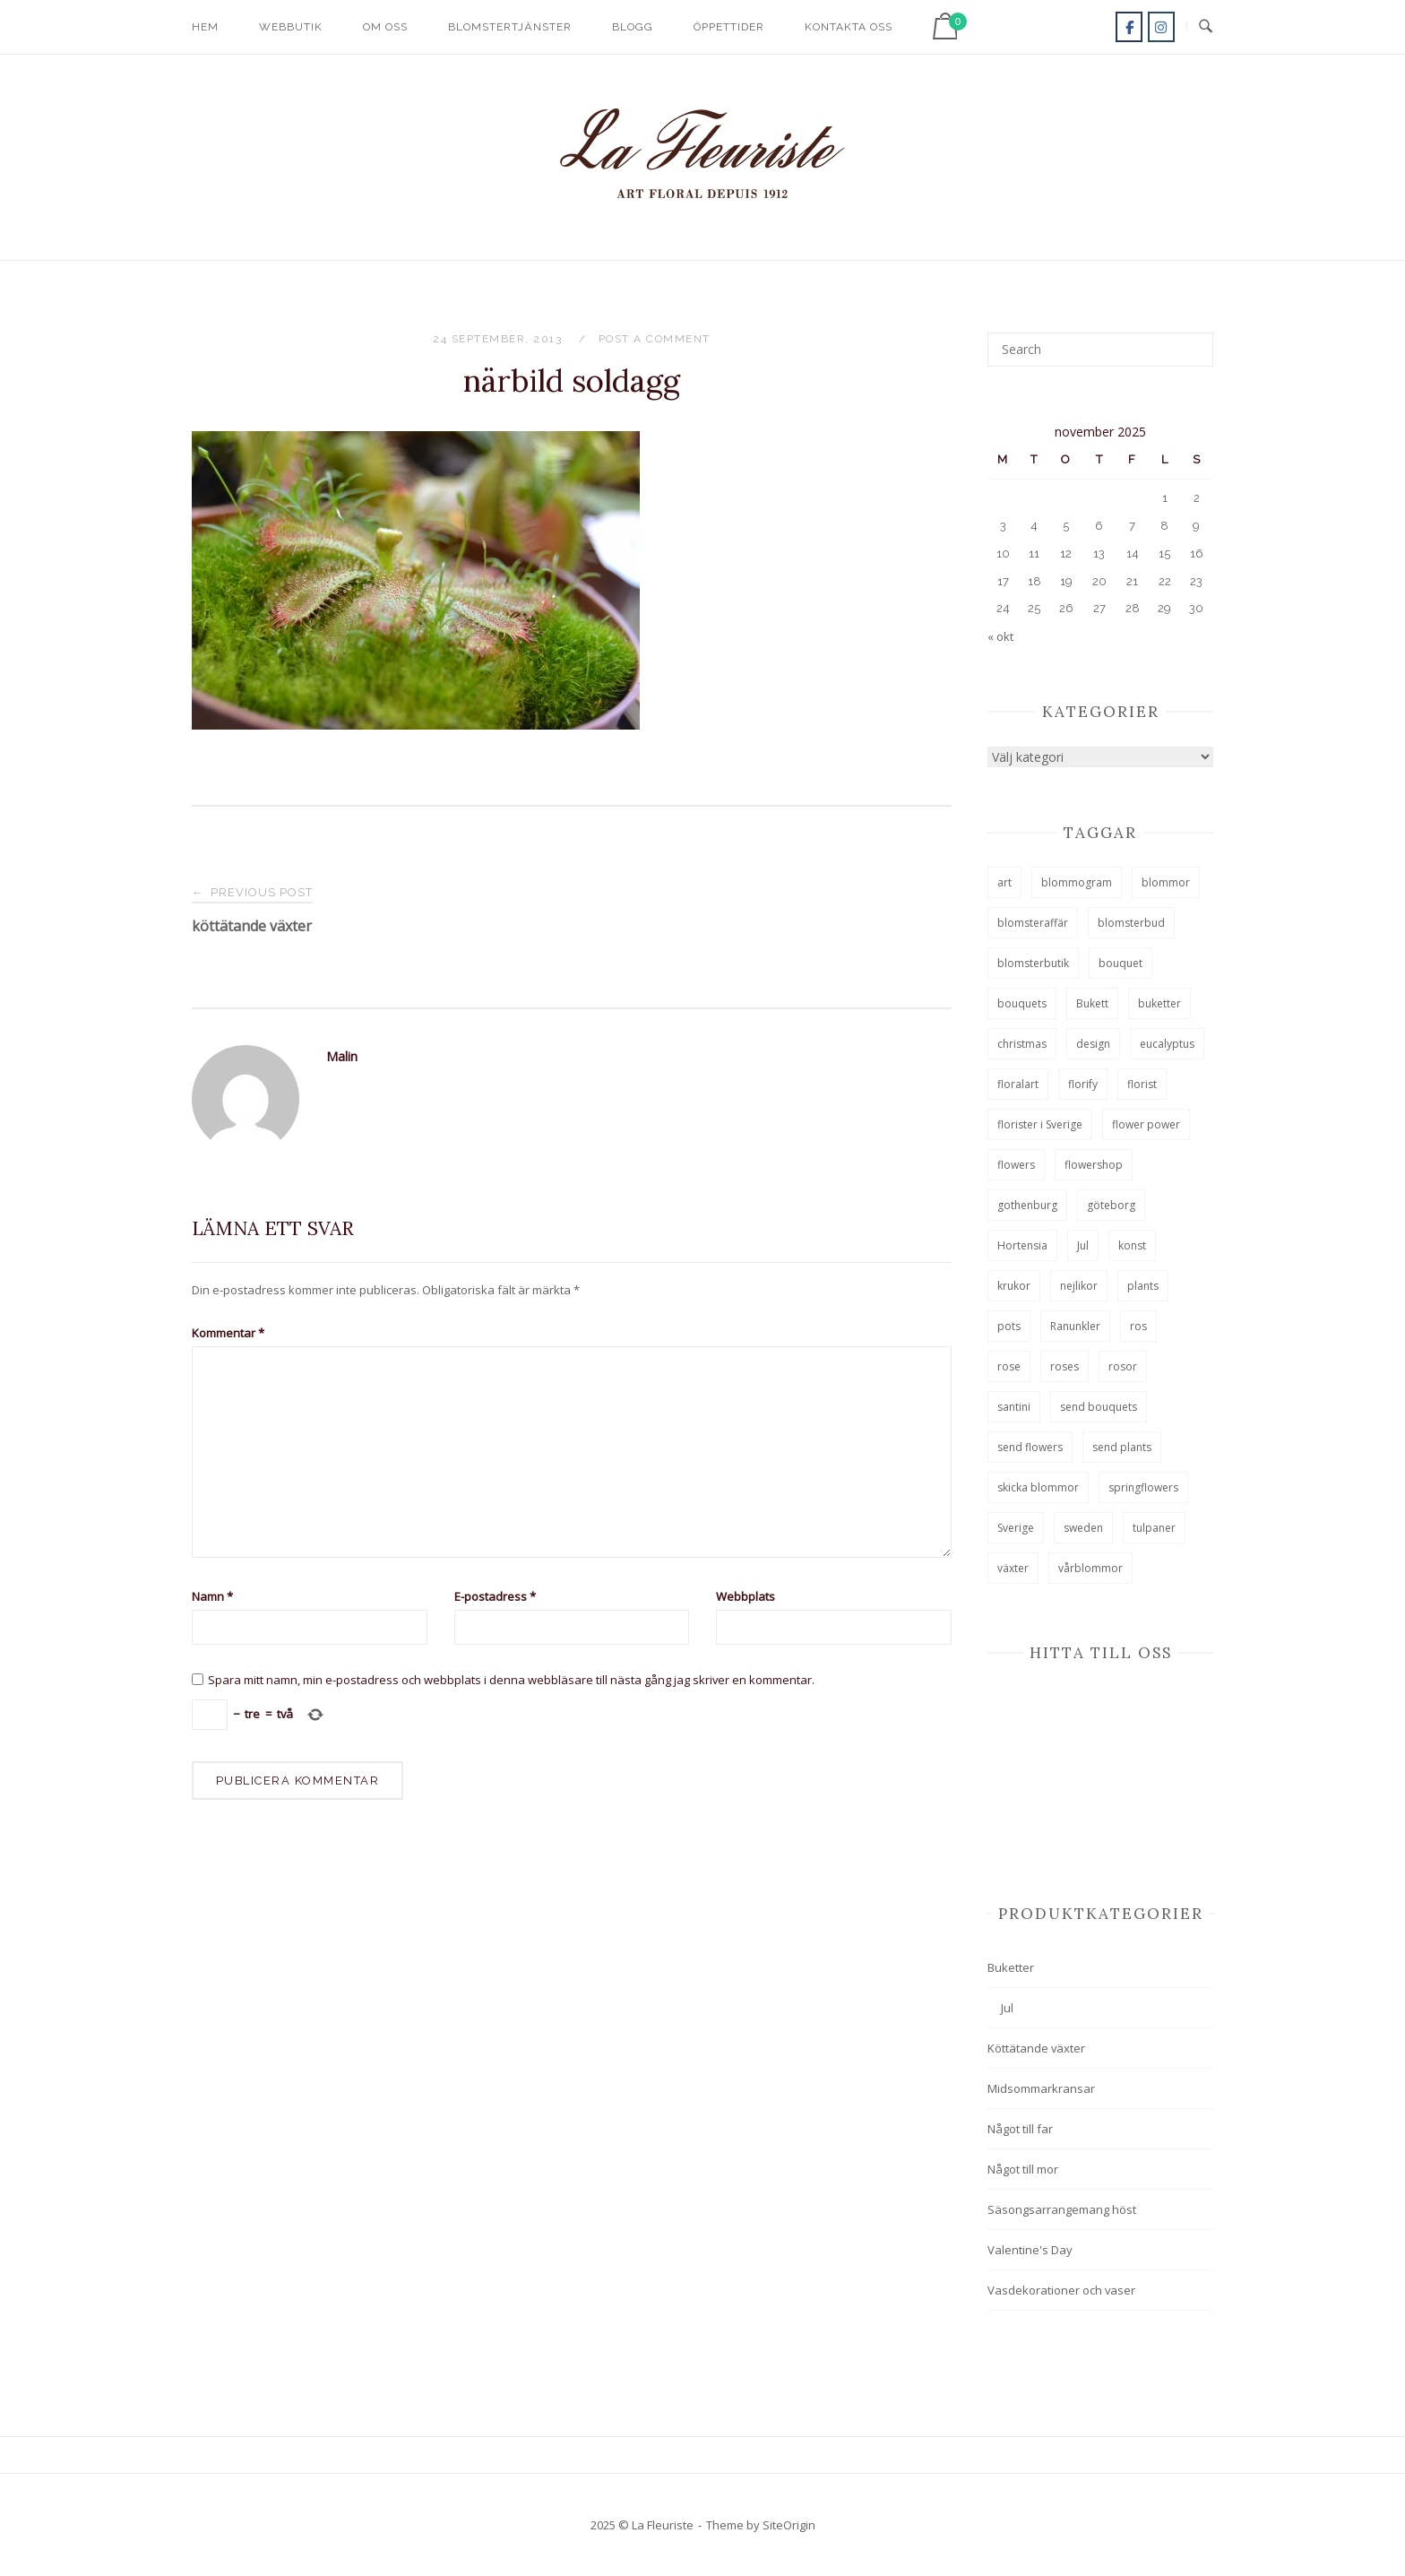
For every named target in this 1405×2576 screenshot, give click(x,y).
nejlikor (1079, 1285)
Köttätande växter (1036, 2048)
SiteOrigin (789, 2525)
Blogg (632, 27)
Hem (205, 27)
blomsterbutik (1033, 963)
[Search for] (1100, 350)
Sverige (1015, 1527)
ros (1138, 1326)
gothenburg (1027, 1205)
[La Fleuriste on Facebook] (1129, 27)
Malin (342, 1056)
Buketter (1010, 1967)
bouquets (1022, 1003)
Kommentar (228, 1333)
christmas (1022, 1043)
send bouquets (1098, 1406)
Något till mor (1022, 2169)
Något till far (1020, 2129)
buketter (1159, 1003)
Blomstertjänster (510, 27)
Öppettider (729, 27)
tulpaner (1154, 1527)
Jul (1083, 1245)
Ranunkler (1075, 1326)
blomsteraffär (1032, 922)
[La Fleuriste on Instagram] (1161, 27)
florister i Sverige (1039, 1124)
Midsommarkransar (1041, 2088)
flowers (1016, 1164)
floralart (1018, 1084)
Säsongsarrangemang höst (1061, 2209)
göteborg (1111, 1205)
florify (1083, 1084)
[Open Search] (1205, 27)
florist (1142, 1084)
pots (1009, 1326)
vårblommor (1090, 1568)
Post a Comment (655, 339)
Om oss (385, 27)
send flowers (1030, 1447)
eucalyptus (1167, 1043)
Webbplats (745, 1596)
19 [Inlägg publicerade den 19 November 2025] (1066, 581)
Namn (212, 1596)
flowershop (1094, 1164)
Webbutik (291, 27)
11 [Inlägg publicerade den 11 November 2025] (1034, 553)
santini (1013, 1406)
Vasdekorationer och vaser (1061, 2290)
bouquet (1120, 963)
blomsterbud (1131, 922)
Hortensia (1022, 1245)
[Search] (1193, 341)
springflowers (1143, 1487)
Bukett (1092, 1003)
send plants (1121, 1447)
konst (1132, 1245)
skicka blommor (1038, 1487)
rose (1009, 1366)
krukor (1013, 1285)
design (1093, 1043)
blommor (1166, 882)
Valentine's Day (1030, 2250)
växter (1013, 1568)
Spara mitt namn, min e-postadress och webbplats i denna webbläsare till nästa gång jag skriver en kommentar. (511, 1680)
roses (1064, 1366)
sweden (1083, 1527)
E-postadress (495, 1596)
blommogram (1076, 882)
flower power (1146, 1124)
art (1004, 882)
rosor (1122, 1366)
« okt (1000, 636)
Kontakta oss (848, 27)
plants (1143, 1285)
